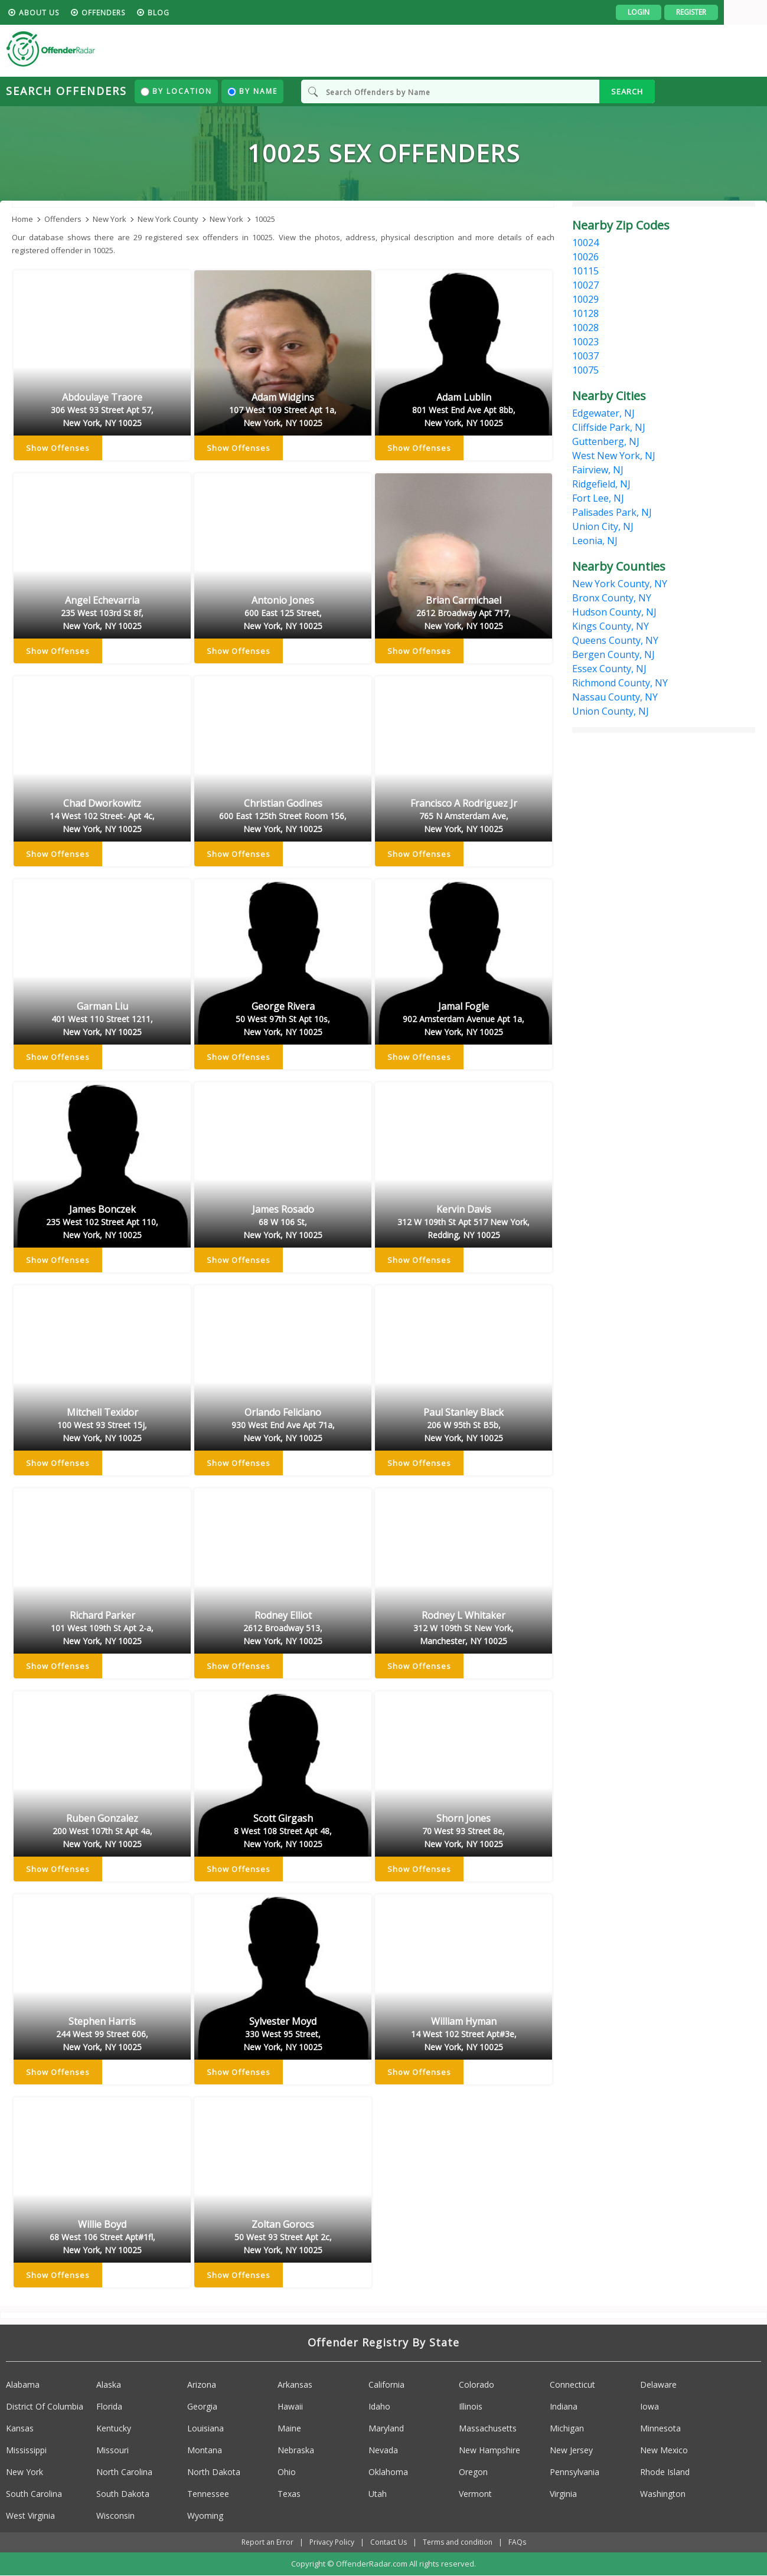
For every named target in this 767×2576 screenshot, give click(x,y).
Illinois (470, 2406)
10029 (585, 299)
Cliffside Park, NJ (608, 427)
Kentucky (113, 2428)
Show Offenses (58, 448)
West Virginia (30, 2515)
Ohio (287, 2471)
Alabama (23, 2384)
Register (734, 12)
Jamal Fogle (463, 1019)
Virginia (563, 2493)
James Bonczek (102, 1222)
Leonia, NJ (595, 540)
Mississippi (26, 2450)
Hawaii (290, 2406)
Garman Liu (102, 1019)
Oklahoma (388, 2471)
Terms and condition (457, 2542)
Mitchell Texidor (102, 1425)
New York (24, 2471)
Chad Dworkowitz (102, 816)
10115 (585, 270)
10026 (585, 256)
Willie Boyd (102, 2237)
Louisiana (205, 2428)
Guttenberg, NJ (605, 441)
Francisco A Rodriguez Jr (463, 816)
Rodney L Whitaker (463, 1628)
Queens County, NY (615, 640)
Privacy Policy (331, 2542)
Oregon (473, 2471)
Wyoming (205, 2515)
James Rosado (283, 1222)
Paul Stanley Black (463, 1425)
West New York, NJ (613, 455)
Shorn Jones (463, 1831)
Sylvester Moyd (283, 2034)
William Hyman (463, 2034)
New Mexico (664, 2450)
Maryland (386, 2428)
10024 (585, 242)
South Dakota (122, 2493)
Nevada (383, 2450)
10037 (585, 355)
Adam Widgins (283, 410)
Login (682, 12)
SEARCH (627, 91)
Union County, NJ (610, 711)
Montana (204, 2450)
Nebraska (296, 2450)
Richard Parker (102, 1628)
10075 (585, 370)
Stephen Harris (102, 2034)
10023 (585, 341)
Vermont (475, 2493)
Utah (377, 2493)
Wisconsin (115, 2515)
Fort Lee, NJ (598, 498)
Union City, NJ (603, 526)
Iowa (649, 2406)
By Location (176, 91)
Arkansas (295, 2384)
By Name (252, 91)
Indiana (563, 2406)
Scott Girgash (283, 1831)
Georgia (202, 2406)
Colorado (476, 2384)
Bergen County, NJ (613, 654)
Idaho (379, 2406)
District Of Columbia (44, 2406)
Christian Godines (283, 816)
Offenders (146, 13)
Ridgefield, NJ (601, 483)
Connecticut (572, 2384)
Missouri (112, 2450)
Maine (289, 2428)
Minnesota (660, 2428)
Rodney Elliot (283, 1628)
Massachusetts (488, 2428)
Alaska (108, 2384)
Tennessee (208, 2493)
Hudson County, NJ (614, 611)
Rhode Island (665, 2471)
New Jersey (571, 2450)
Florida (109, 2406)
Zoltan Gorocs (283, 2237)
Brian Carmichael (463, 613)
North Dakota (213, 2471)
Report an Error (267, 2542)
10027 (585, 285)
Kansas (20, 2428)
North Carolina (124, 2471)
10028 (585, 327)
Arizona (201, 2384)
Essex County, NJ (609, 668)
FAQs (517, 2542)
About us (82, 13)
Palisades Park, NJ (612, 512)
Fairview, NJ (598, 469)
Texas (289, 2493)
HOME (28, 13)
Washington (663, 2493)
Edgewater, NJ (603, 413)
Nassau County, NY (615, 696)
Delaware (658, 2384)
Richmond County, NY (620, 682)
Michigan (567, 2428)
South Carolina (34, 2493)
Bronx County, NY (611, 597)
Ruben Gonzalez (102, 1831)
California (386, 2384)
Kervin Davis (463, 1222)
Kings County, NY (610, 626)
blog (202, 13)
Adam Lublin (463, 410)
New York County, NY (619, 583)
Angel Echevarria (102, 613)
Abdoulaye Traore (102, 410)
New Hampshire (489, 2450)
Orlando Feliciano (283, 1425)
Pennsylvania (574, 2471)
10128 (585, 313)
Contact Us (388, 2542)
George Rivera (283, 1019)
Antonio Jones (283, 613)
